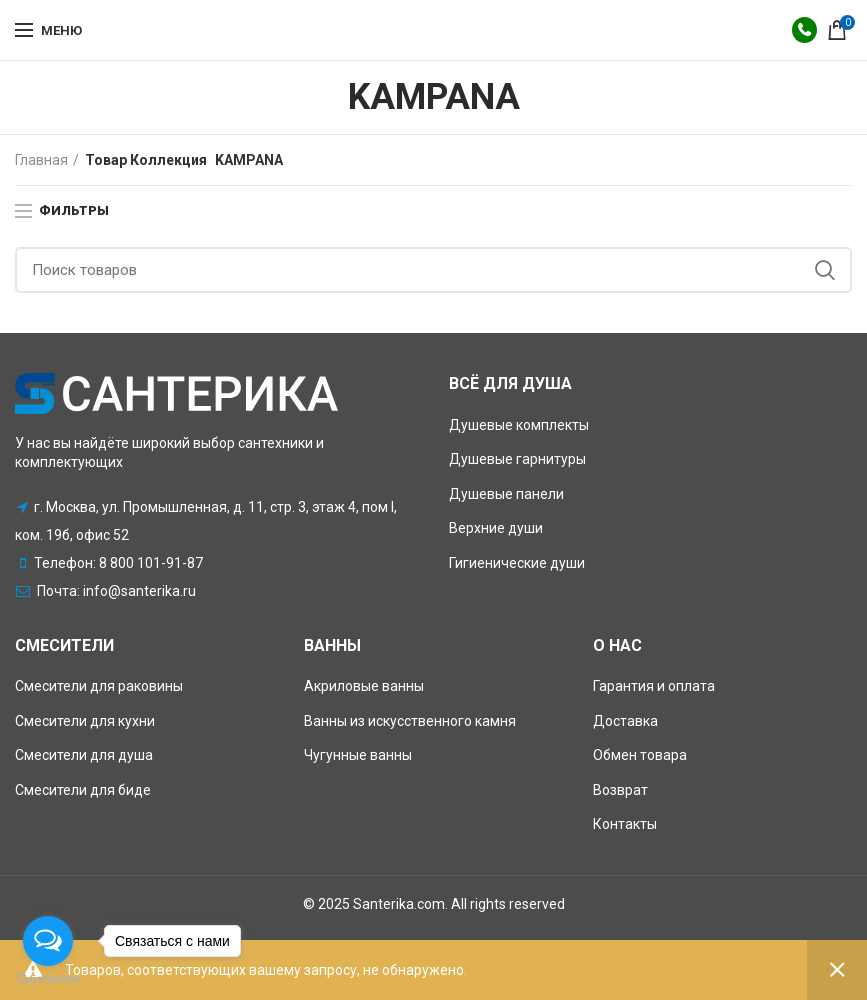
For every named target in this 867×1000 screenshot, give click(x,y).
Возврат (620, 790)
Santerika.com (399, 904)
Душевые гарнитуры (517, 459)
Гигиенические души (517, 563)
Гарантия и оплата (654, 686)
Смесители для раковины (99, 686)
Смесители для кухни (85, 721)
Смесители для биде (83, 790)
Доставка (625, 721)
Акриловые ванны (364, 686)
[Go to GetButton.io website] (48, 979)
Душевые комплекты (519, 425)
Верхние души (496, 528)
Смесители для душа (84, 755)
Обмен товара (640, 755)
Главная (41, 160)
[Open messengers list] (48, 941)
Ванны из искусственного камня (410, 721)
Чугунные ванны (358, 755)
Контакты (625, 824)
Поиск (825, 270)
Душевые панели (506, 494)
